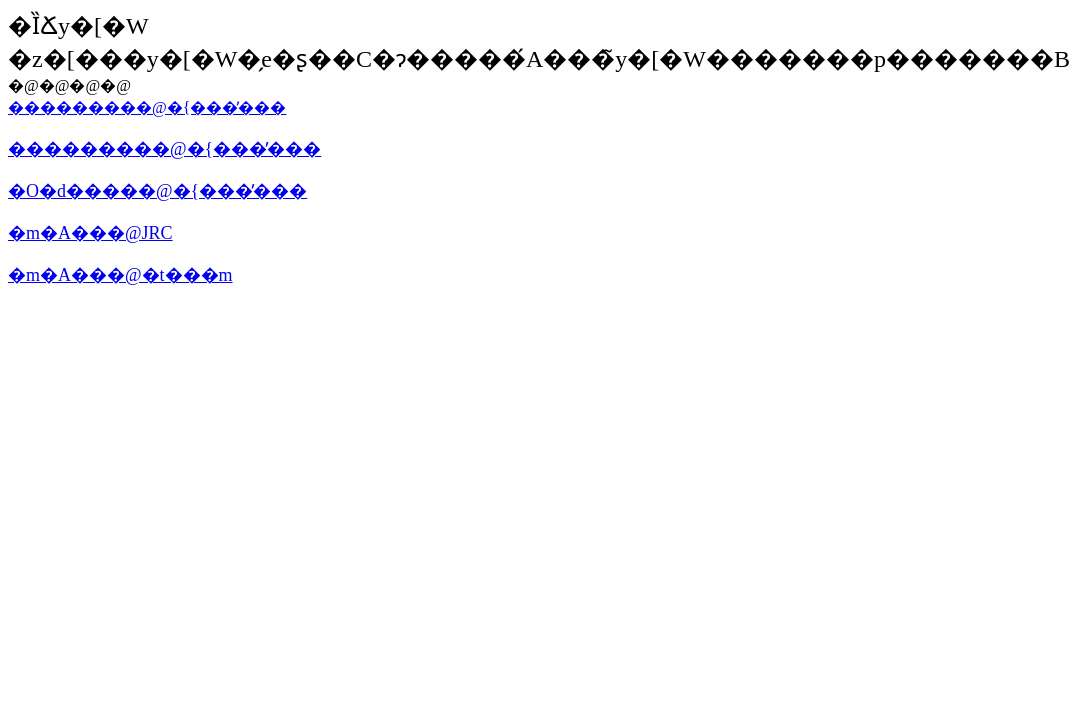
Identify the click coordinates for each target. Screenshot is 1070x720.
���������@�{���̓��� (147, 107)
